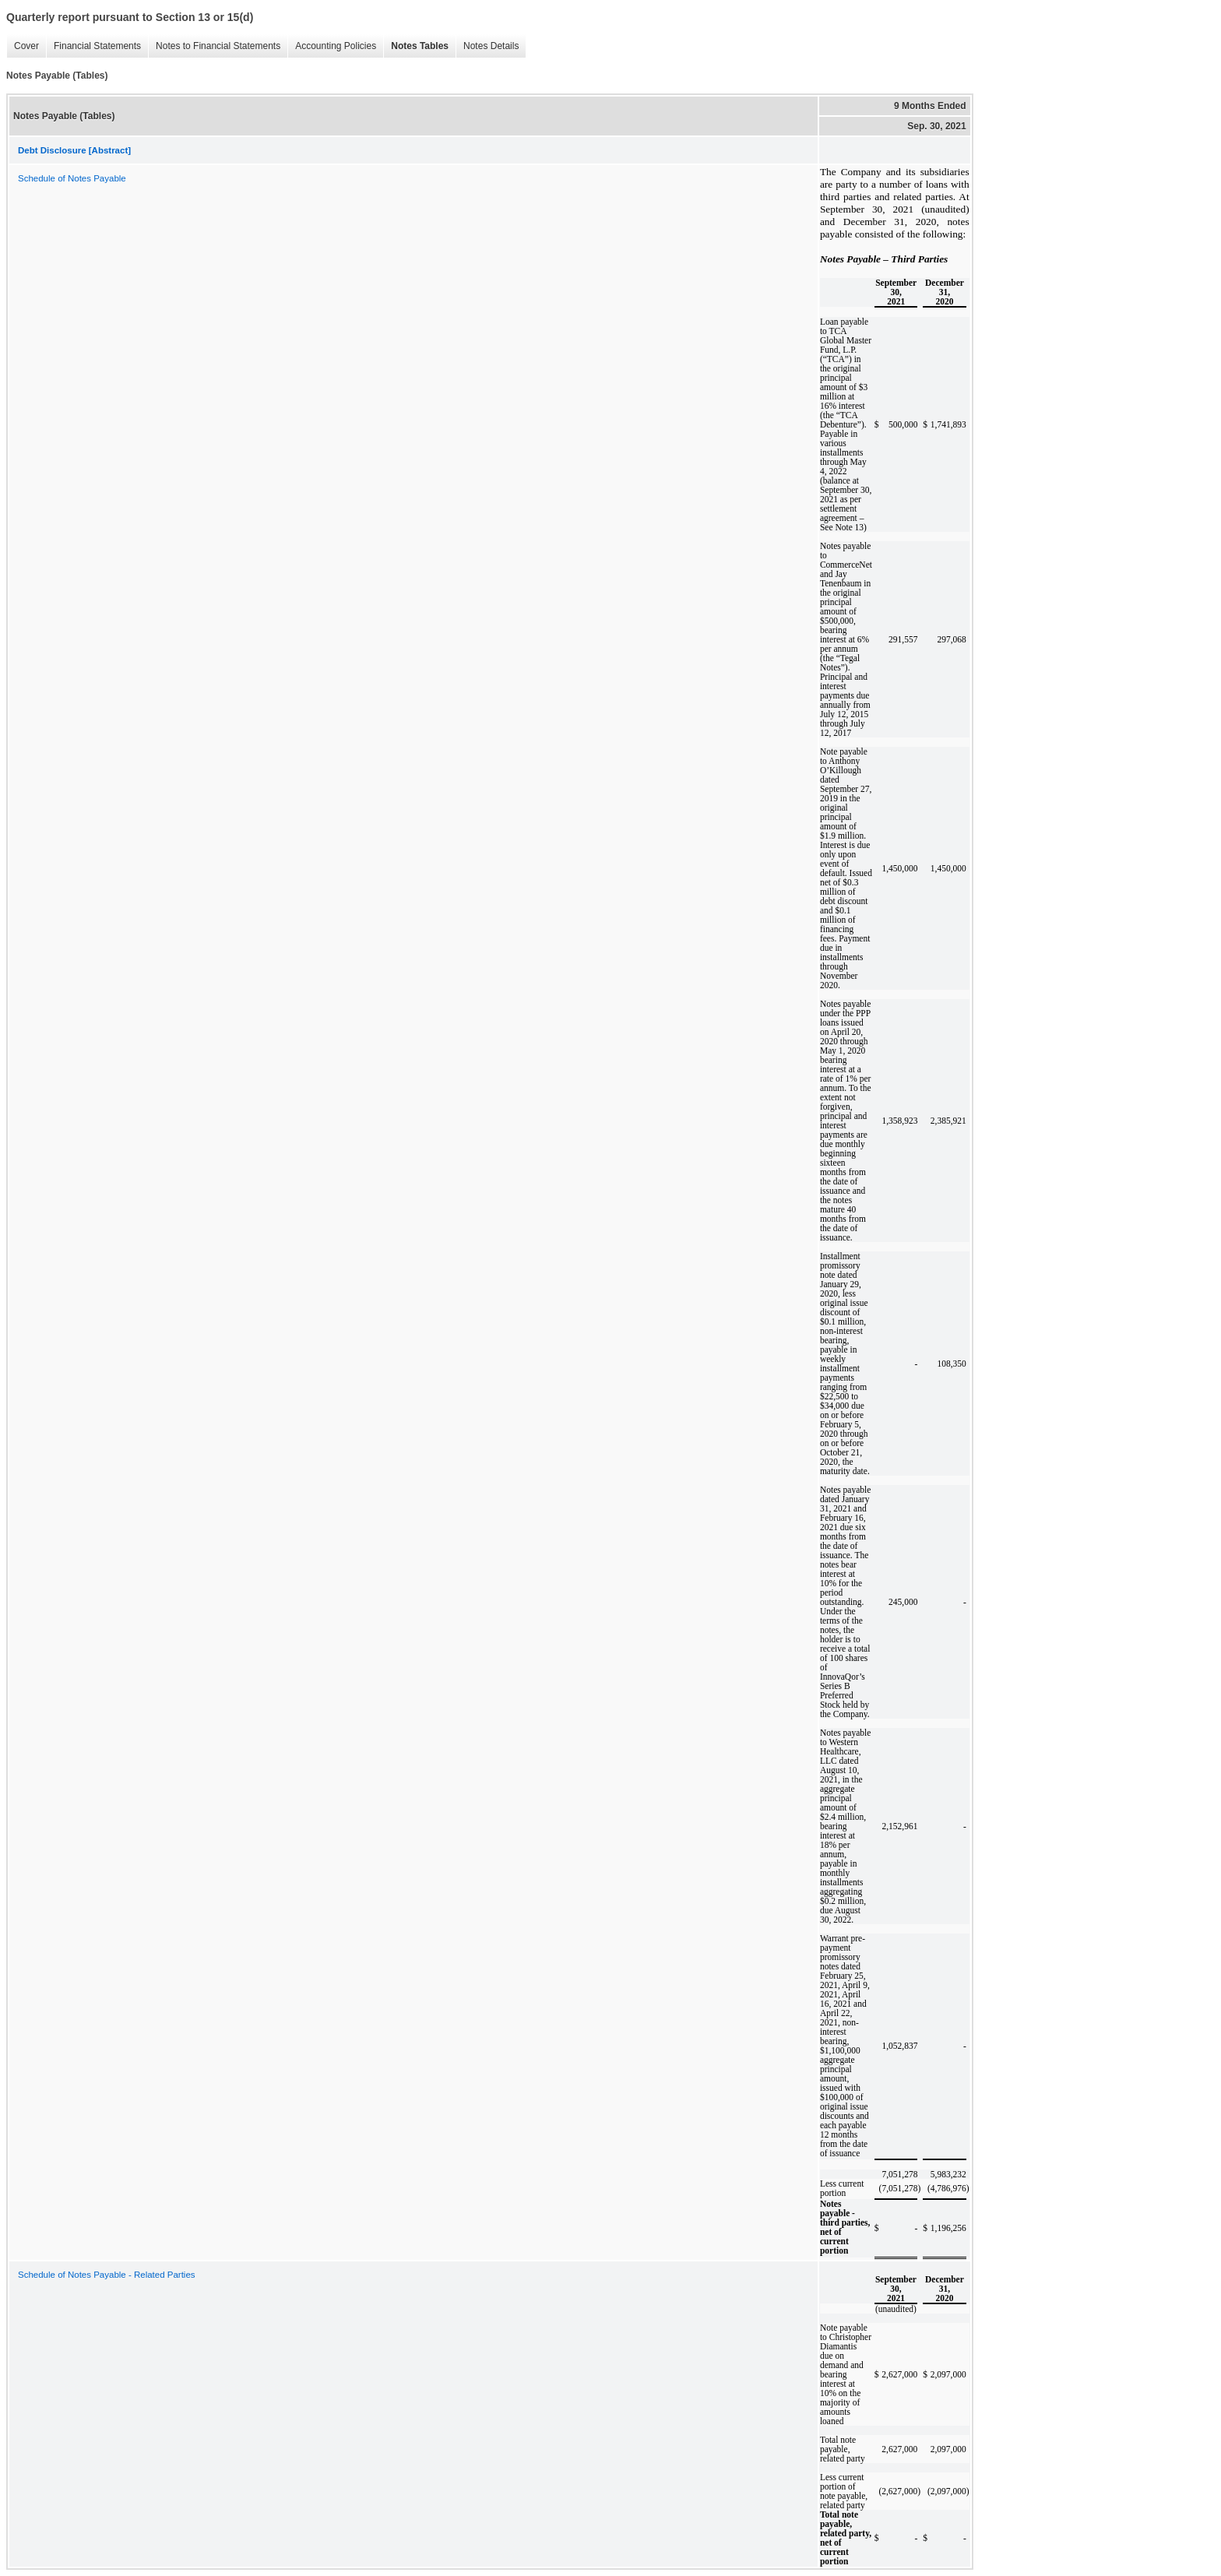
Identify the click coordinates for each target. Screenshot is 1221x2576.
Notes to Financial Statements (214, 46)
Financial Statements (93, 46)
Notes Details (487, 46)
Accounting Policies (331, 46)
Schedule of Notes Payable (72, 178)
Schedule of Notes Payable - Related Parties (106, 2274)
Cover (22, 46)
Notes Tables (416, 46)
